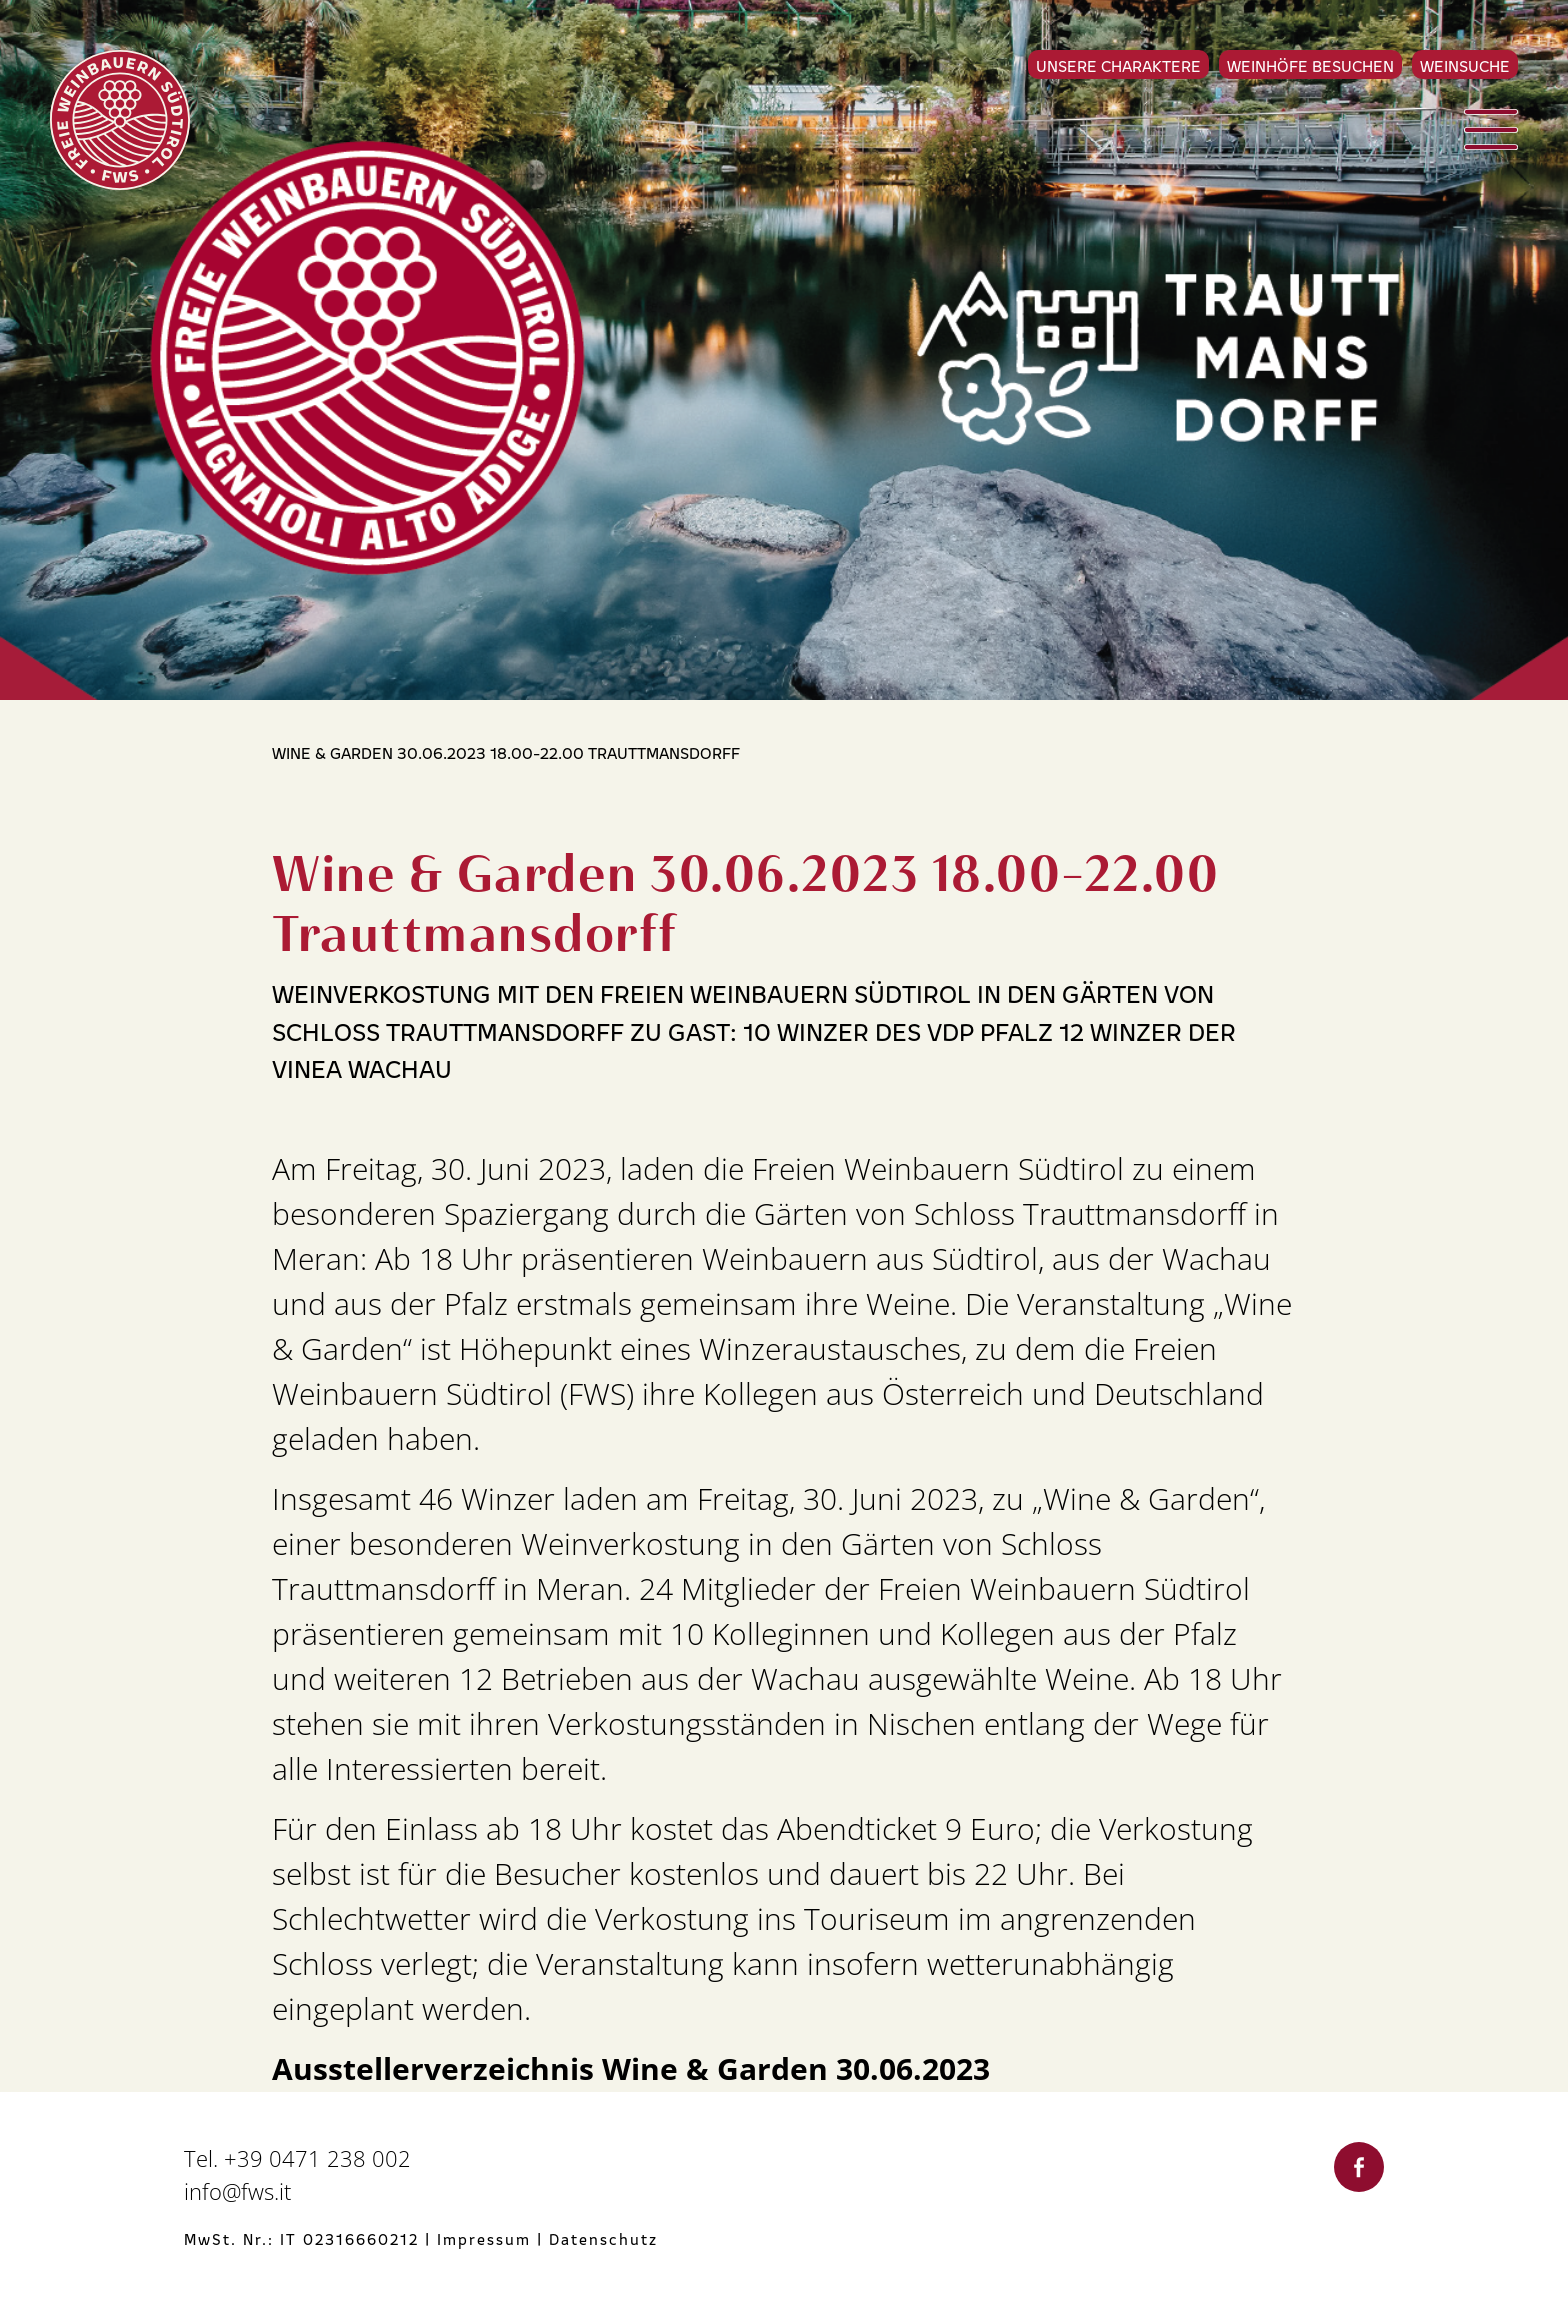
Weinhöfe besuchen (1310, 65)
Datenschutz (603, 2238)
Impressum (484, 2238)
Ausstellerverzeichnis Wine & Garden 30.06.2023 (631, 2069)
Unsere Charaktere (1118, 65)
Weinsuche (1465, 65)
